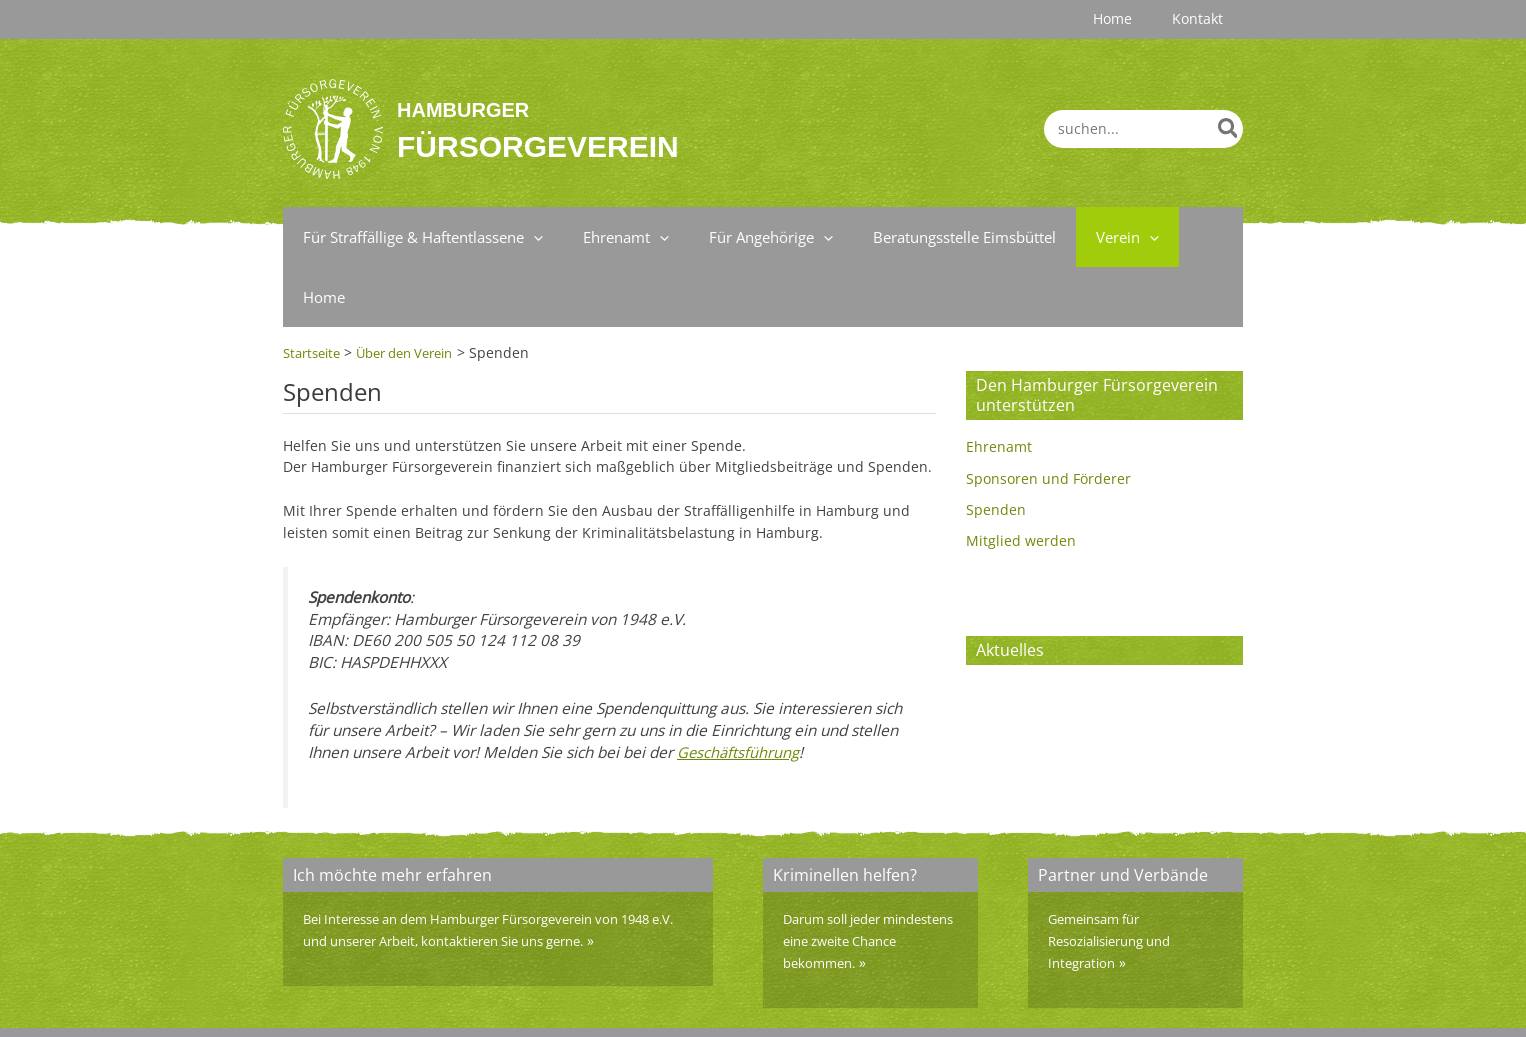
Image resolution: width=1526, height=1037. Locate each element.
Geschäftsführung (739, 691)
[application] (528, 237)
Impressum (1054, 1002)
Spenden (996, 449)
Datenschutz (1148, 1002)
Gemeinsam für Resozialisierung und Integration (1118, 880)
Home (1223, 1002)
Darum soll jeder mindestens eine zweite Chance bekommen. (862, 880)
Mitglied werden (1021, 481)
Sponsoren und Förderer (1048, 418)
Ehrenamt (999, 386)
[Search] (1229, 129)
